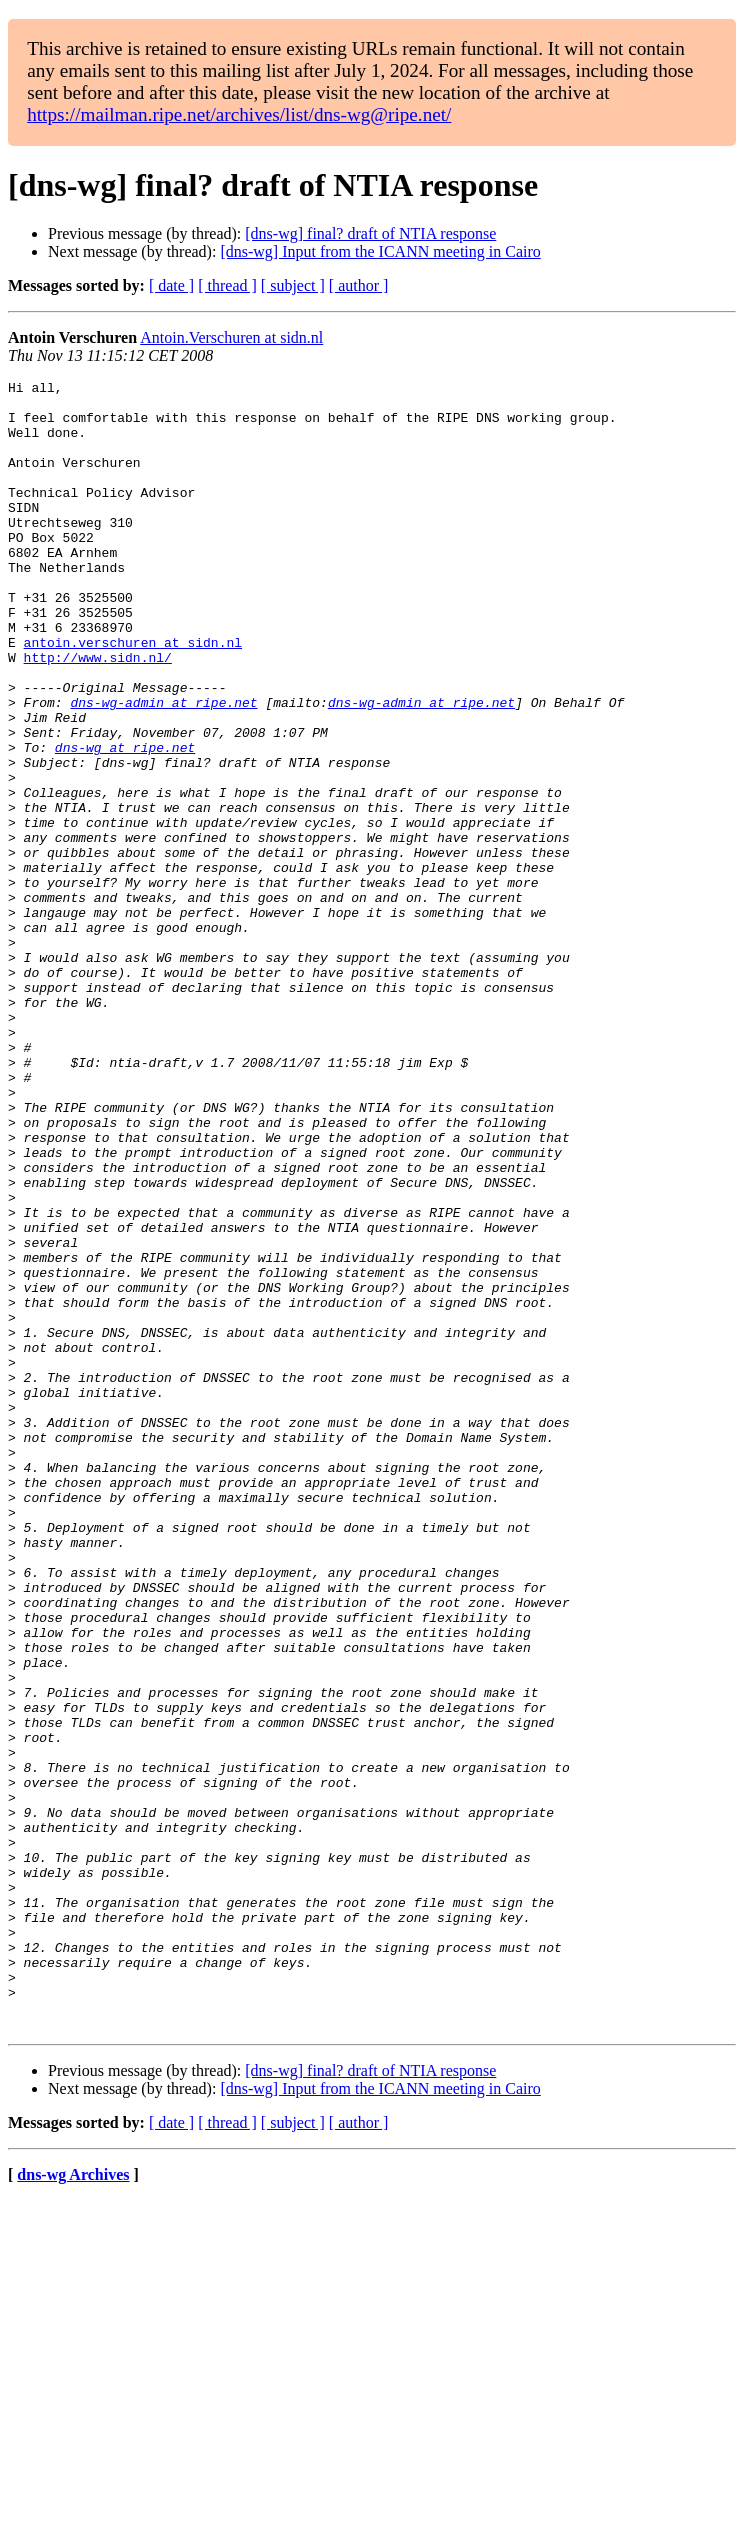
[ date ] (171, 285)
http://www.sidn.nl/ (98, 714)
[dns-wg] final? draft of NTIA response (370, 233)
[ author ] (359, 285)
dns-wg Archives (73, 2504)
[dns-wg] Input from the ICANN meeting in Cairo (380, 251)
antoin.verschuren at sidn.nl (133, 696)
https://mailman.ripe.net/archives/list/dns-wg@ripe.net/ (239, 114)
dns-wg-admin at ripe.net (163, 768)
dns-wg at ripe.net (125, 822)
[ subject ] (293, 285)
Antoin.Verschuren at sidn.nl (231, 337)
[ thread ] (227, 285)
